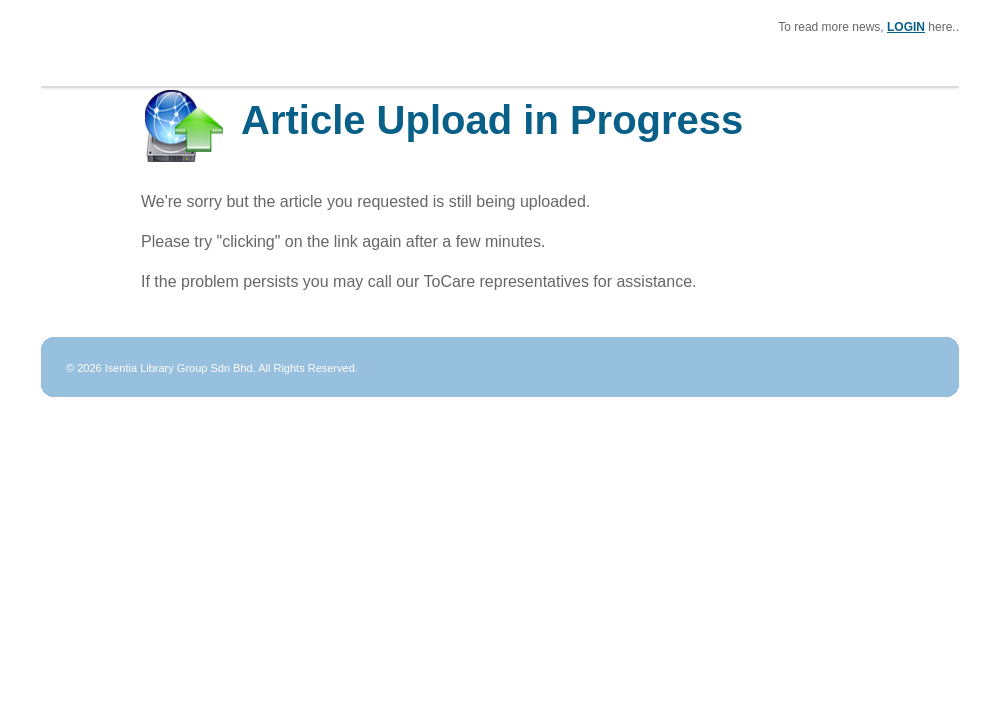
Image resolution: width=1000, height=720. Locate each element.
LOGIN (906, 27)
